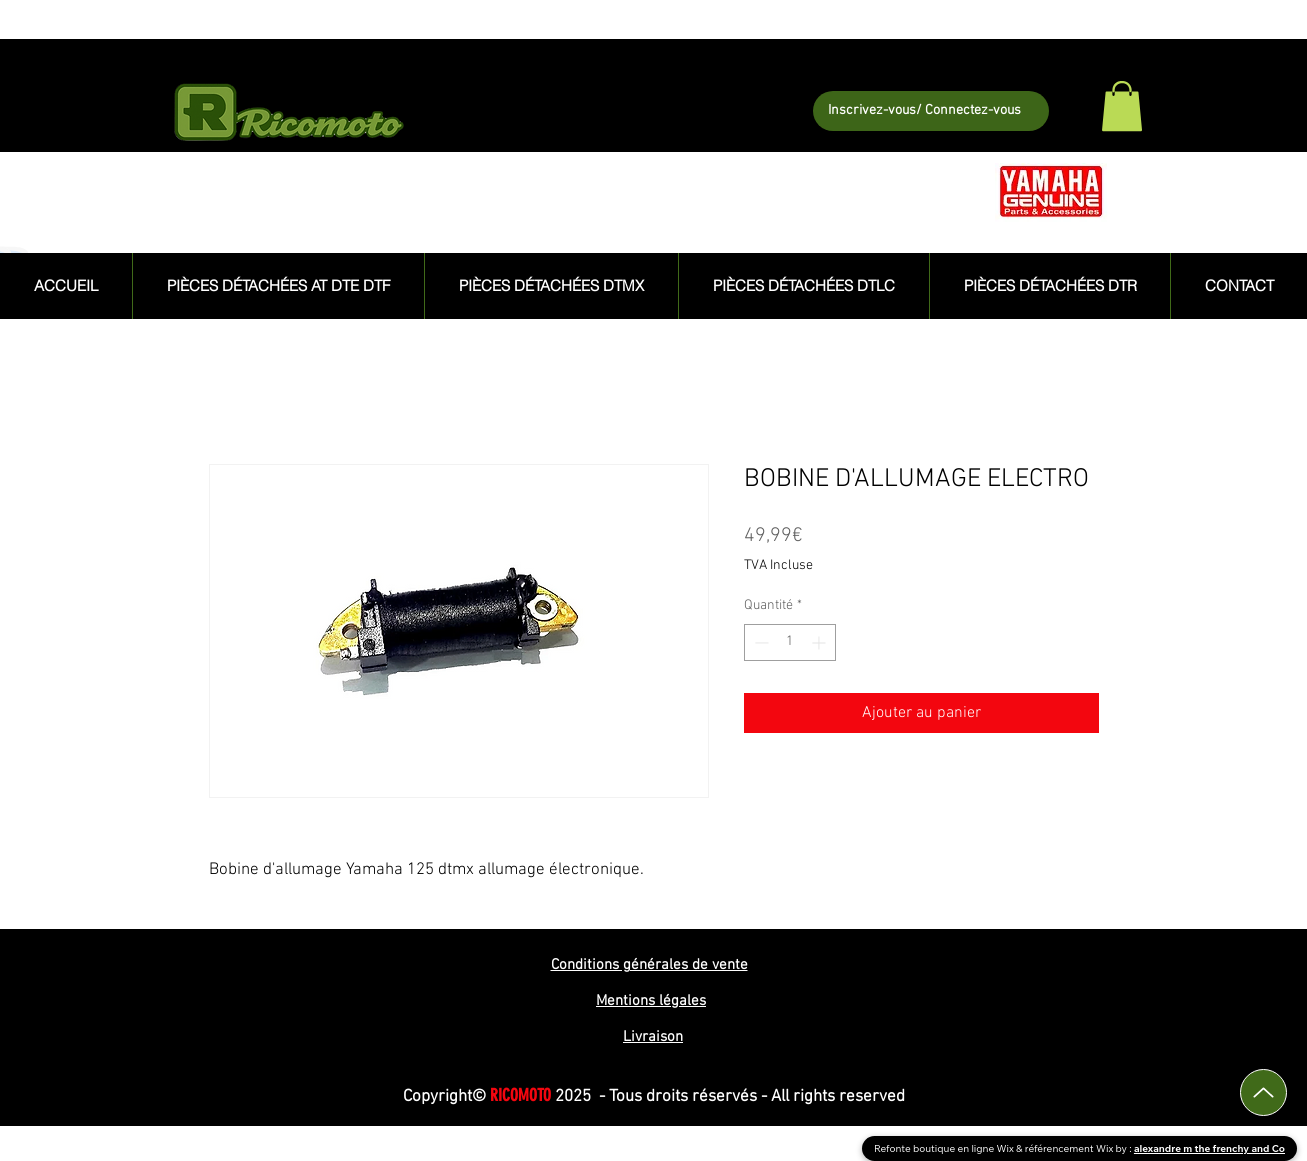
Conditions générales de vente (649, 965)
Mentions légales (651, 1001)
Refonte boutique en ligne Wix (945, 1148)
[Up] (1263, 1092)
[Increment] (820, 642)
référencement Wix (1070, 1148)
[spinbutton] (790, 642)
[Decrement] (759, 642)
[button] (1122, 106)
